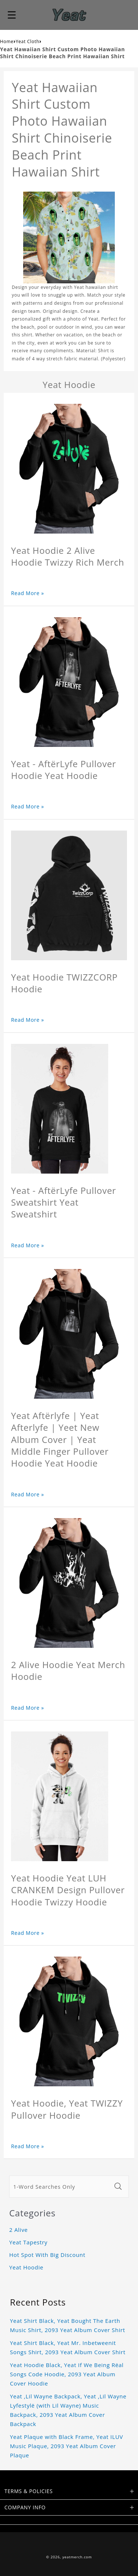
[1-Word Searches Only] (60, 2186)
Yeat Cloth (27, 41)
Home (7, 41)
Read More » (27, 593)
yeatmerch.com (77, 2557)
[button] (12, 14)
